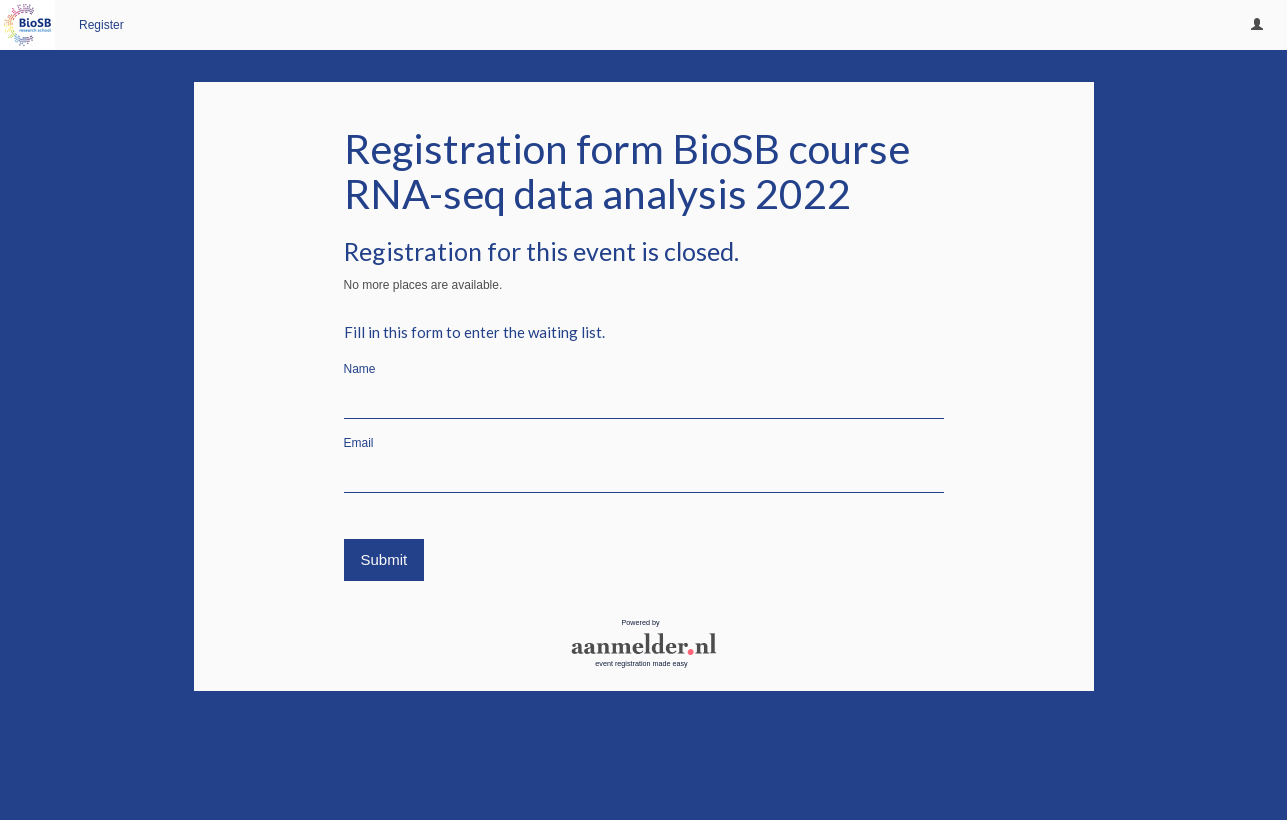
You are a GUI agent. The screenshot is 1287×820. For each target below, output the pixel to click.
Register (101, 25)
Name (360, 369)
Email (359, 443)
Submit (384, 559)
